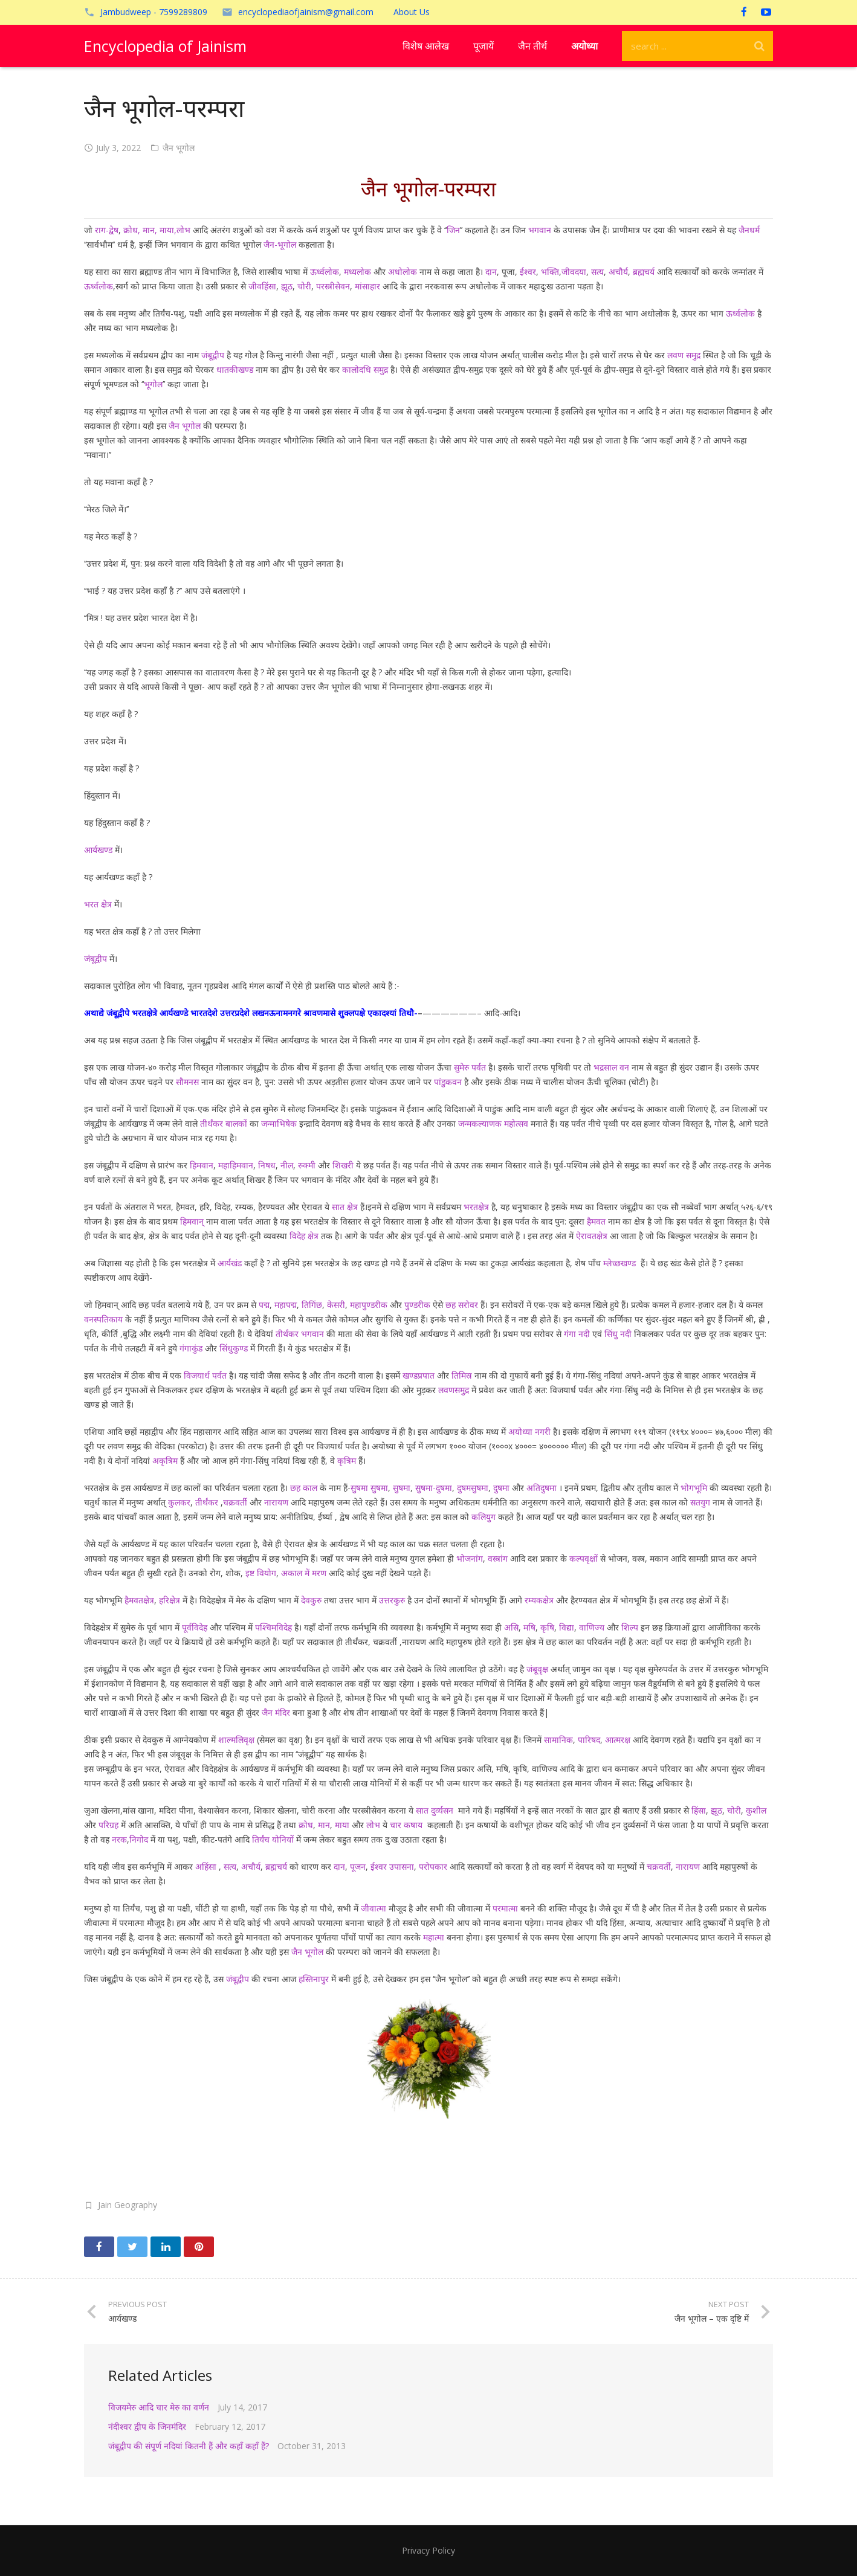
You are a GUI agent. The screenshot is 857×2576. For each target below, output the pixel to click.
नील (286, 1165)
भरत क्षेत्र (98, 904)
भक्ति (550, 271)
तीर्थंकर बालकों (223, 1123)
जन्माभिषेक (279, 1123)
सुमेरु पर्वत (470, 1067)
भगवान (539, 230)
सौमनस (187, 1081)
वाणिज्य (591, 1627)
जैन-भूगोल (278, 244)
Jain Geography (127, 2205)
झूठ (287, 286)
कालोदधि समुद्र (365, 369)
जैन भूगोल (179, 147)
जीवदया (573, 271)
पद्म (264, 1304)
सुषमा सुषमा (369, 1487)
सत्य (597, 271)
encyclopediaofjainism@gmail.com (306, 12)
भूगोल (153, 384)
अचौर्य (617, 271)
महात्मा (433, 1937)
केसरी (335, 1304)
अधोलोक (402, 271)
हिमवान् (191, 1221)
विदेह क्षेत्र (304, 1235)
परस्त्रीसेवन (333, 286)
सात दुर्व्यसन (434, 1810)
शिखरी (343, 1165)
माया (342, 1825)
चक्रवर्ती (235, 1502)
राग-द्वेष (105, 230)
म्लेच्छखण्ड (618, 1263)
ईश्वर (528, 271)
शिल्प (629, 1627)
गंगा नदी (577, 1333)
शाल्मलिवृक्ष (236, 1739)
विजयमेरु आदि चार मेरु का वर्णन (158, 2407)
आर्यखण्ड (98, 849)
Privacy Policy (428, 2550)
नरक (119, 1839)
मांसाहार (367, 286)
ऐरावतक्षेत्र (591, 1235)
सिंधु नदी (618, 1333)
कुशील (756, 1810)
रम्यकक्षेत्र (538, 1600)
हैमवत (596, 1221)
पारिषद (589, 1739)
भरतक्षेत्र (476, 1206)
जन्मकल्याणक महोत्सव (493, 1123)
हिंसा (698, 1810)
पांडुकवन (448, 1081)
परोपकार (433, 1866)
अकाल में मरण (303, 1573)
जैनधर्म (749, 230)
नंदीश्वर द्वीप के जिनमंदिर (147, 2426)
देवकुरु (310, 1600)
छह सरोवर (461, 1304)
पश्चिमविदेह (273, 1627)
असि (511, 1627)
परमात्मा (505, 1908)
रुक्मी (306, 1165)
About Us (411, 12)
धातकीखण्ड (234, 369)
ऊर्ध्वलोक (324, 271)
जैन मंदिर (276, 1712)
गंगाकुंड (190, 1348)
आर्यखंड (230, 1263)
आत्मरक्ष (617, 1739)
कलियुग (483, 1516)
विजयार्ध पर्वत (205, 1375)
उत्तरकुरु (392, 1600)
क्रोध (306, 1825)
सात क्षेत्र (345, 1206)
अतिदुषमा (541, 1487)
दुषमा (501, 1487)
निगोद (138, 1839)
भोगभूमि (694, 1487)
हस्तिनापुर (314, 1979)
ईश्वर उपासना (392, 1866)
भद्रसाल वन (611, 1067)
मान (322, 1825)
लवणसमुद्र (453, 1390)
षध (270, 1165)
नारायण (276, 1502)
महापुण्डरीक (368, 1304)
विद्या (566, 1627)
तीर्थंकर (206, 1502)
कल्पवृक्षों (583, 1558)
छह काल (302, 1487)
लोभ (372, 1825)
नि (260, 1165)
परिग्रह (108, 1825)
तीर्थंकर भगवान (300, 1333)
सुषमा (401, 1487)
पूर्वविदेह (194, 1627)
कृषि (547, 1627)
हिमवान (201, 1165)
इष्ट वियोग (260, 1573)
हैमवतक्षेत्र (139, 1600)
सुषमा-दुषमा (433, 1487)
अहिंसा (204, 1866)
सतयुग (700, 1502)
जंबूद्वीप (212, 355)
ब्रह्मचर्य (644, 271)
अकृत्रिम (164, 1460)
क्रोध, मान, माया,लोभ (156, 230)
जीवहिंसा (262, 286)
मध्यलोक (357, 271)
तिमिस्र (461, 1375)
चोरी (304, 286)
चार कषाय (407, 1825)
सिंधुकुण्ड (233, 1348)
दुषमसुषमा (472, 1487)
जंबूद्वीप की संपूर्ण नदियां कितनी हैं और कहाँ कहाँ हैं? (188, 2446)
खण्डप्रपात (419, 1375)
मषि (528, 1627)
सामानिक (558, 1739)
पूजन (358, 1866)
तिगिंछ (312, 1304)
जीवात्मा (373, 1908)
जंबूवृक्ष (537, 1669)
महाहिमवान (235, 1165)
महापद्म (285, 1304)
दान (491, 271)
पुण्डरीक (417, 1304)
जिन (453, 230)
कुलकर (178, 1502)
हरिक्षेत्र (168, 1600)
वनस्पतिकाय (103, 1319)
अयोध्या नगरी (529, 1431)
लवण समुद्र (683, 355)
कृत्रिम (345, 1460)
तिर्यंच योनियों (273, 1839)
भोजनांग (469, 1558)
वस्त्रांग (498, 1558)
